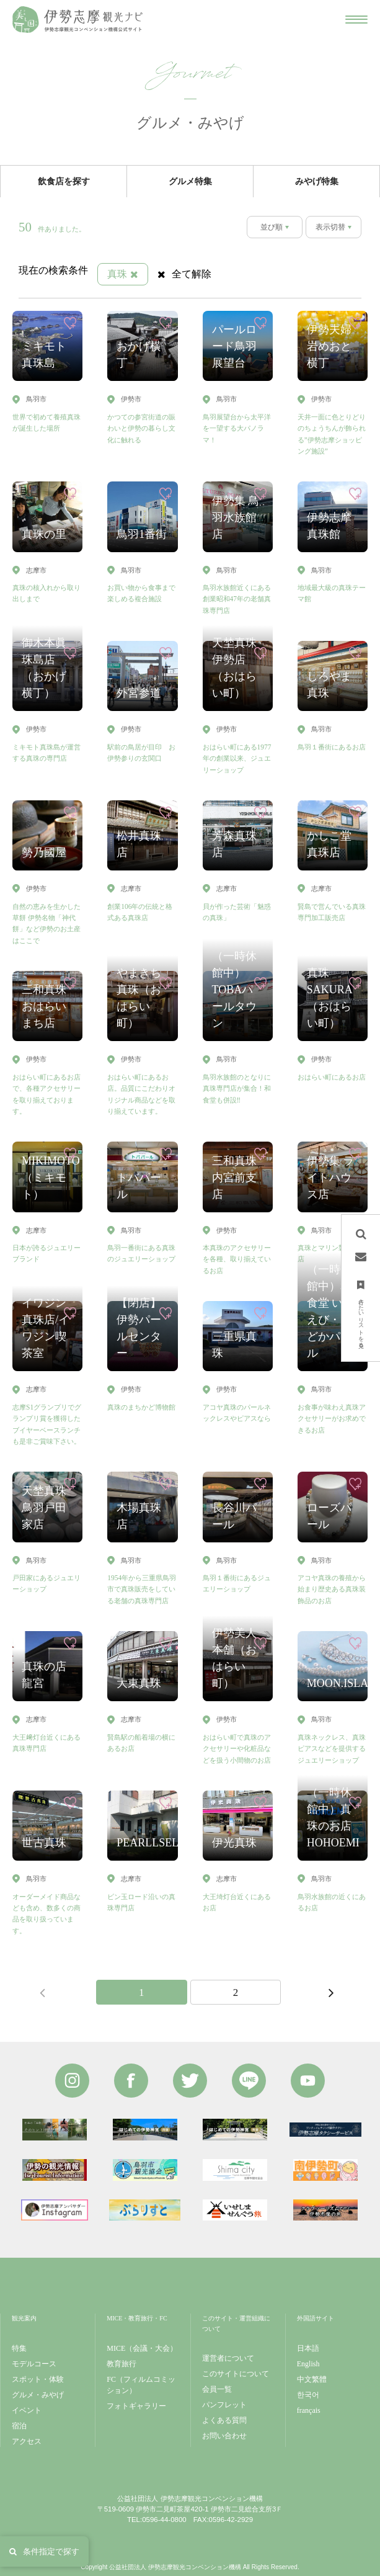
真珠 (122, 274)
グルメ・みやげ (38, 2394)
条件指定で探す (44, 2551)
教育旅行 (121, 2363)
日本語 (308, 2348)
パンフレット (224, 2404)
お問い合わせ (224, 2435)
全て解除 (184, 274)
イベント (27, 2410)
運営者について (228, 2358)
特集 (19, 2348)
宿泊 (19, 2426)
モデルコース (34, 2363)
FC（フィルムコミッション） (141, 2385)
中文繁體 (312, 2379)
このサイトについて (235, 2373)
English (308, 2363)
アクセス (27, 2441)
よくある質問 (224, 2420)
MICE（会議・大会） (142, 2348)
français (308, 2410)
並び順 (271, 227)
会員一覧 (217, 2389)
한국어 (308, 2394)
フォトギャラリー (136, 2406)
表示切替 (330, 227)
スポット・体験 (38, 2379)
